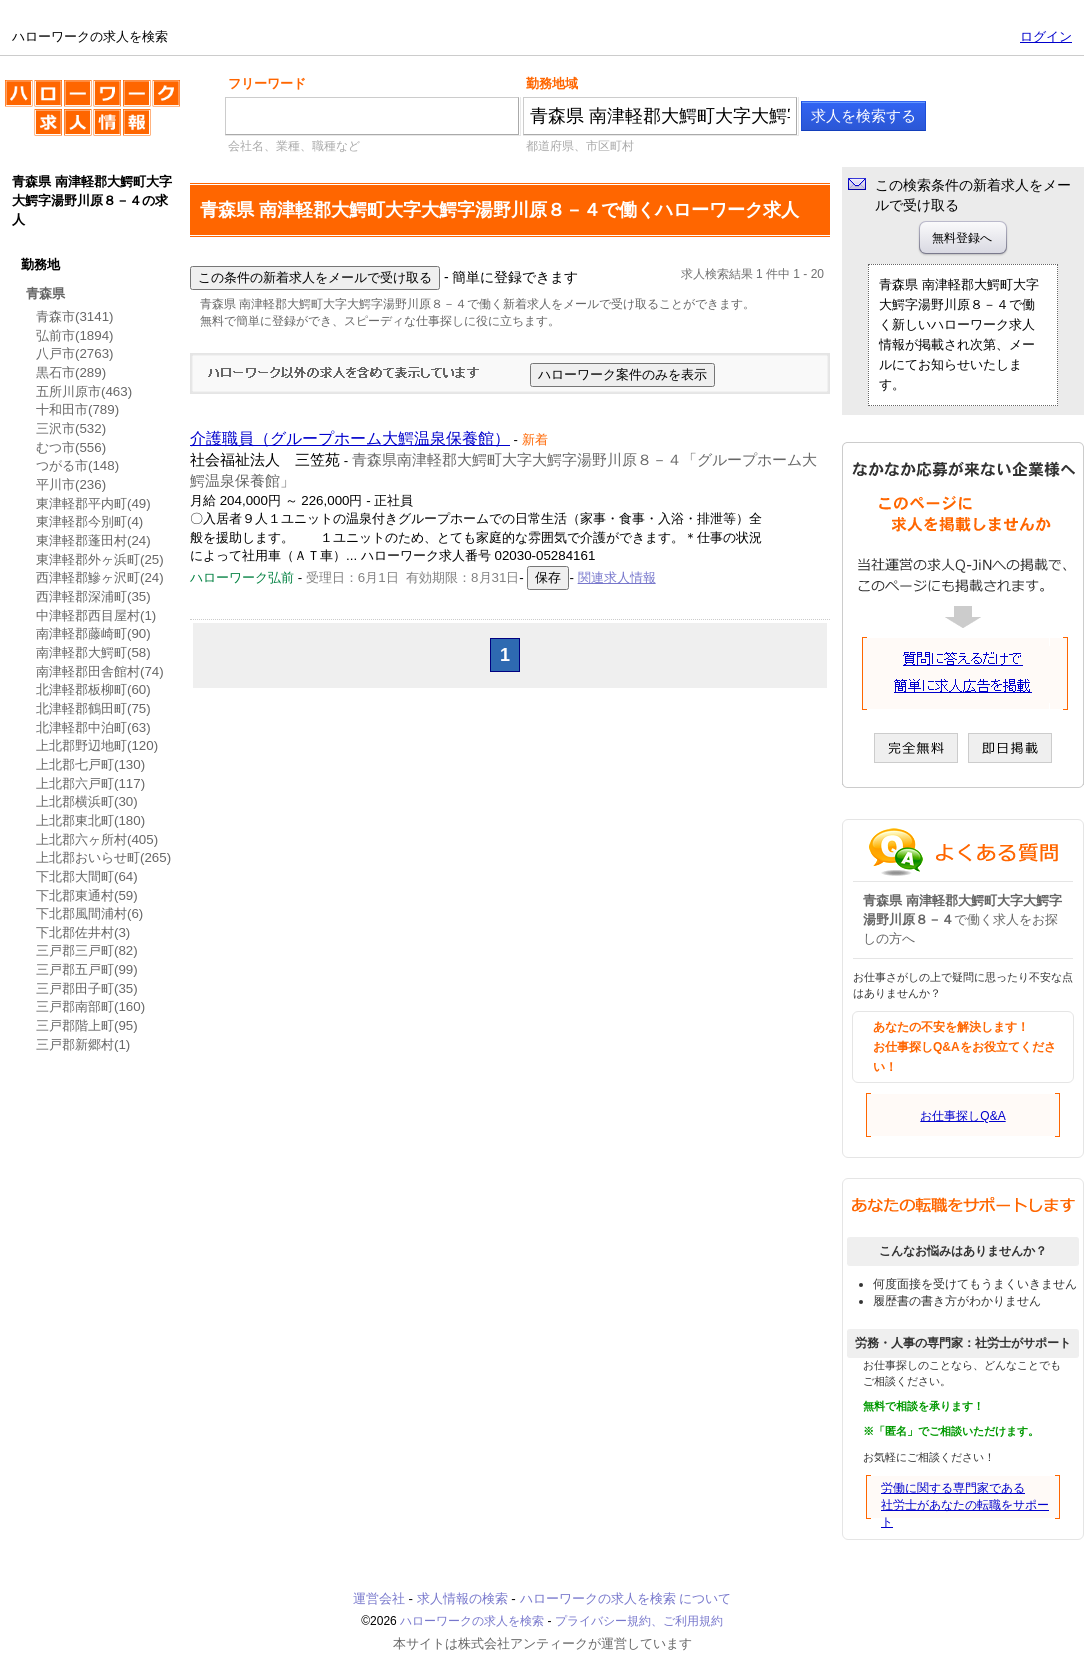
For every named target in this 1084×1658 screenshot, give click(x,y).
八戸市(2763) (75, 353)
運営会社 (379, 1598)
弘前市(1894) (75, 335)
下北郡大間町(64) (87, 876)
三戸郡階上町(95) (87, 1025)
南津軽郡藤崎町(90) (93, 633)
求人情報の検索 (462, 1598)
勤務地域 (552, 83)
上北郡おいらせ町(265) (103, 857)
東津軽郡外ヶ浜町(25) (100, 559)
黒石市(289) (71, 372)
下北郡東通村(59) (87, 895)
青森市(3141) (75, 316)
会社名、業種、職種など (294, 146)
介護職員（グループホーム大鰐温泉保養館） (350, 438)
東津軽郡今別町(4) (89, 521)
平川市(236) (71, 484)
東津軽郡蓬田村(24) (93, 540)
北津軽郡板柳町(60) (93, 689)
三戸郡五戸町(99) (87, 969)
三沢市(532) (71, 428)
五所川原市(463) (84, 391)
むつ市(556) (71, 447)
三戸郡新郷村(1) (83, 1044)
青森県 (45, 293)
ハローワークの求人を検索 (92, 116)
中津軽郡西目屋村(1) (96, 615)
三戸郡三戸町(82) (87, 950)
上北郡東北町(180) (90, 820)
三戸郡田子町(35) (87, 988)
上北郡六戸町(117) (90, 783)
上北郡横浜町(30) (87, 801)
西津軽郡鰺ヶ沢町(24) (100, 577)
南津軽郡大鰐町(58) (93, 652)
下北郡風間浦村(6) (89, 913)
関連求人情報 (617, 577)
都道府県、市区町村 (580, 146)
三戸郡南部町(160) (90, 1006)
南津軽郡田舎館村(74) (100, 671)
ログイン (1046, 36)
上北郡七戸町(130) (90, 764)
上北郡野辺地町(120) (97, 745)
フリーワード (267, 83)
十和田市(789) (77, 409)
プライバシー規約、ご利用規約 (639, 1621)
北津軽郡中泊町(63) (93, 727)
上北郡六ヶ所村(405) (97, 839)
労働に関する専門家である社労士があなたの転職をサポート (965, 1505)
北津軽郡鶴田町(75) (93, 708)
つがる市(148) (77, 465)
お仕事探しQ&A (962, 1116)
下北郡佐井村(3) (83, 932)
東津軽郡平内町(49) (93, 503)
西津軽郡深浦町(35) (93, 596)
